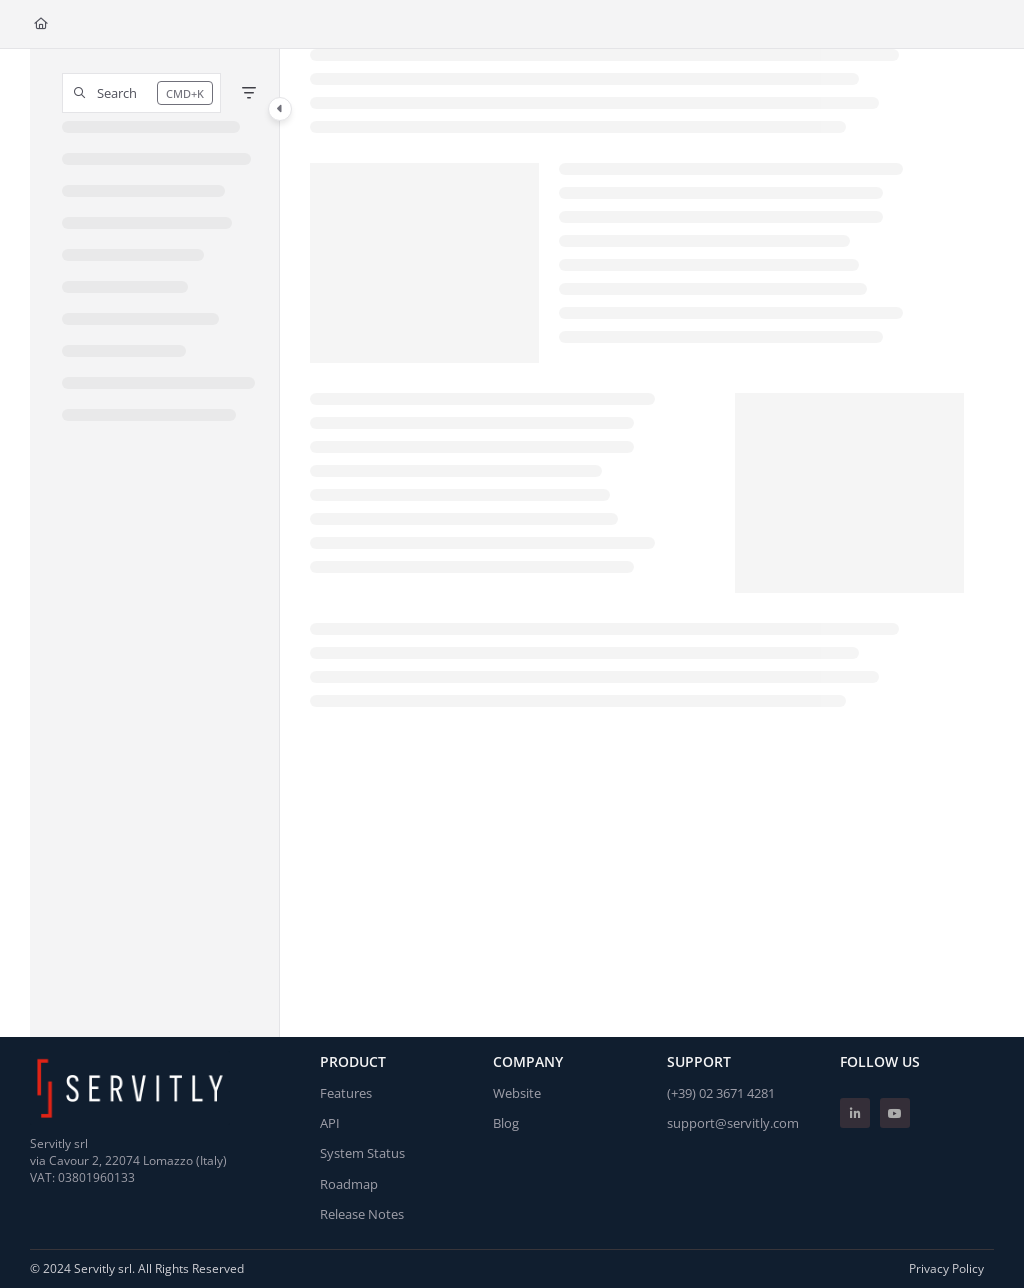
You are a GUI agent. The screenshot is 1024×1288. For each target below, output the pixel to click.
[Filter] (249, 93)
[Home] (41, 24)
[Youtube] (895, 1113)
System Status (362, 1153)
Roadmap (349, 1184)
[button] (141, 93)
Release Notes (362, 1214)
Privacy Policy (946, 1268)
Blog (506, 1123)
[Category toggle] (280, 109)
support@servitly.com (733, 1123)
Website (517, 1093)
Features (346, 1093)
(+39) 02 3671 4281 (721, 1093)
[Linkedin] (855, 1113)
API (330, 1123)
